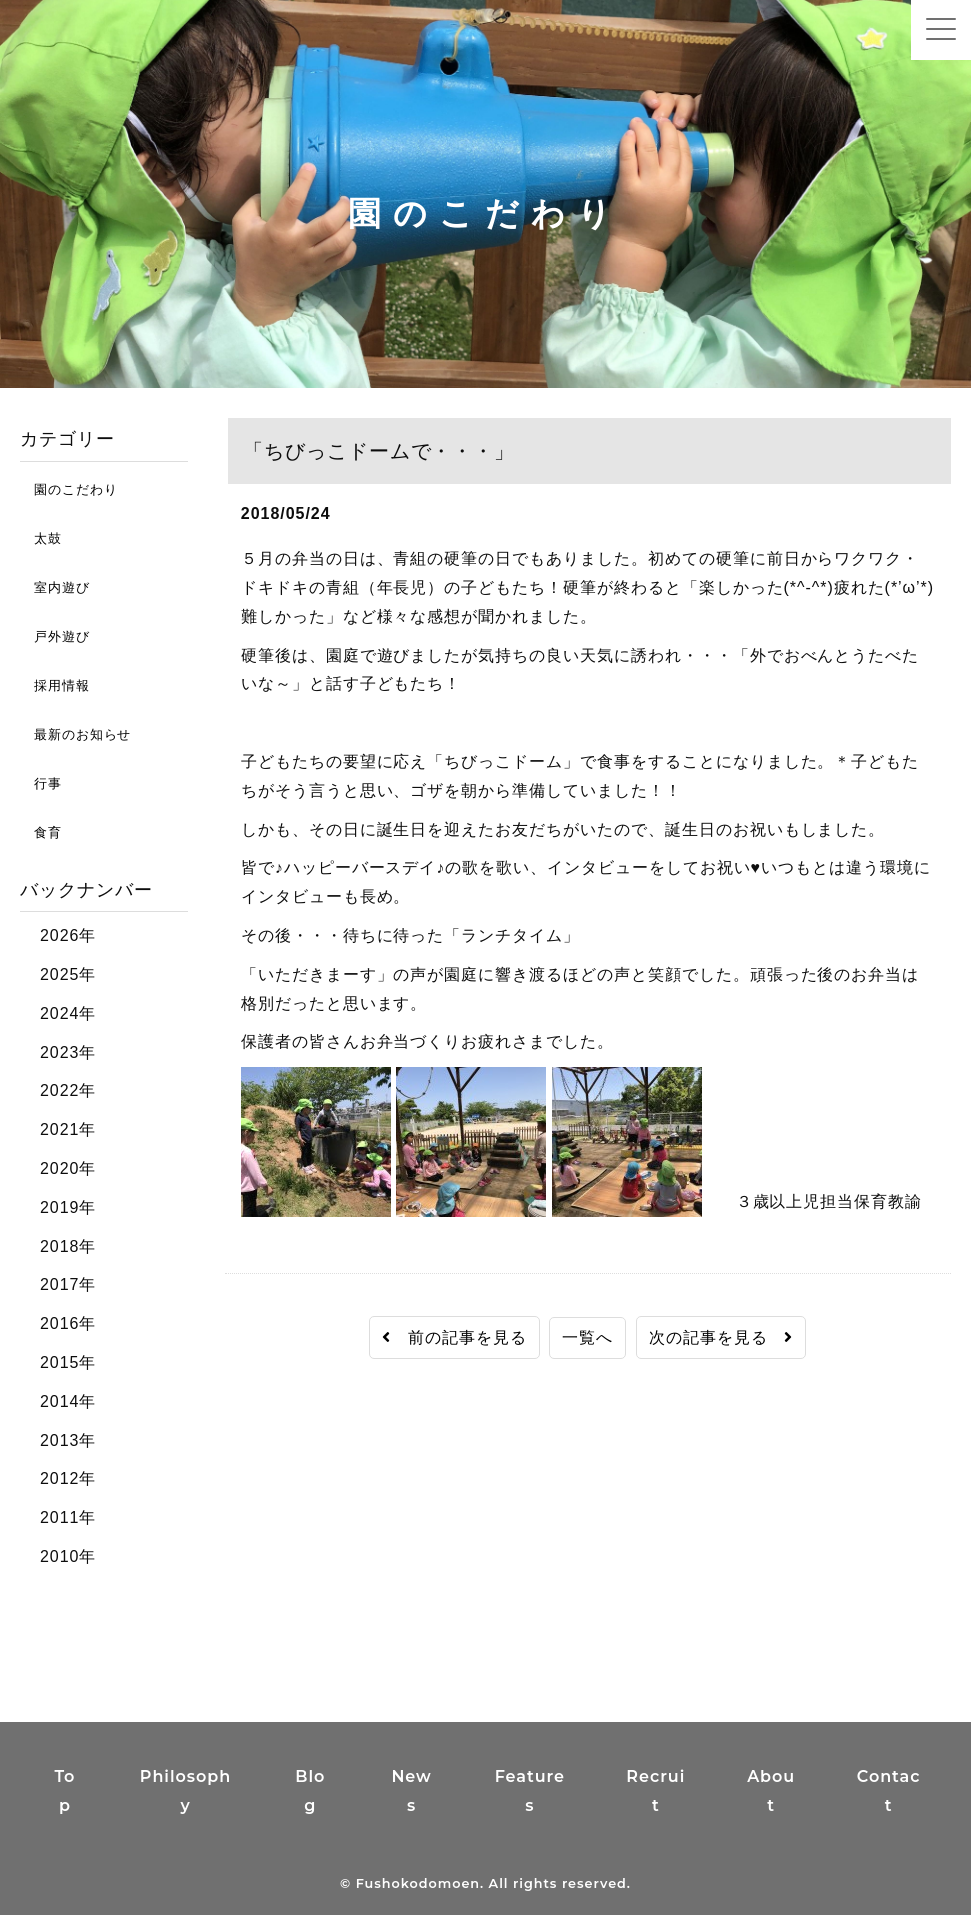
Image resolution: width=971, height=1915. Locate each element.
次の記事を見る (721, 1337)
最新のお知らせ (75, 734)
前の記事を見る (454, 1337)
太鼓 (41, 538)
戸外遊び (55, 636)
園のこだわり (68, 489)
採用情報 (55, 685)
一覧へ (587, 1337)
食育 (41, 832)
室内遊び (55, 587)
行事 (41, 783)
